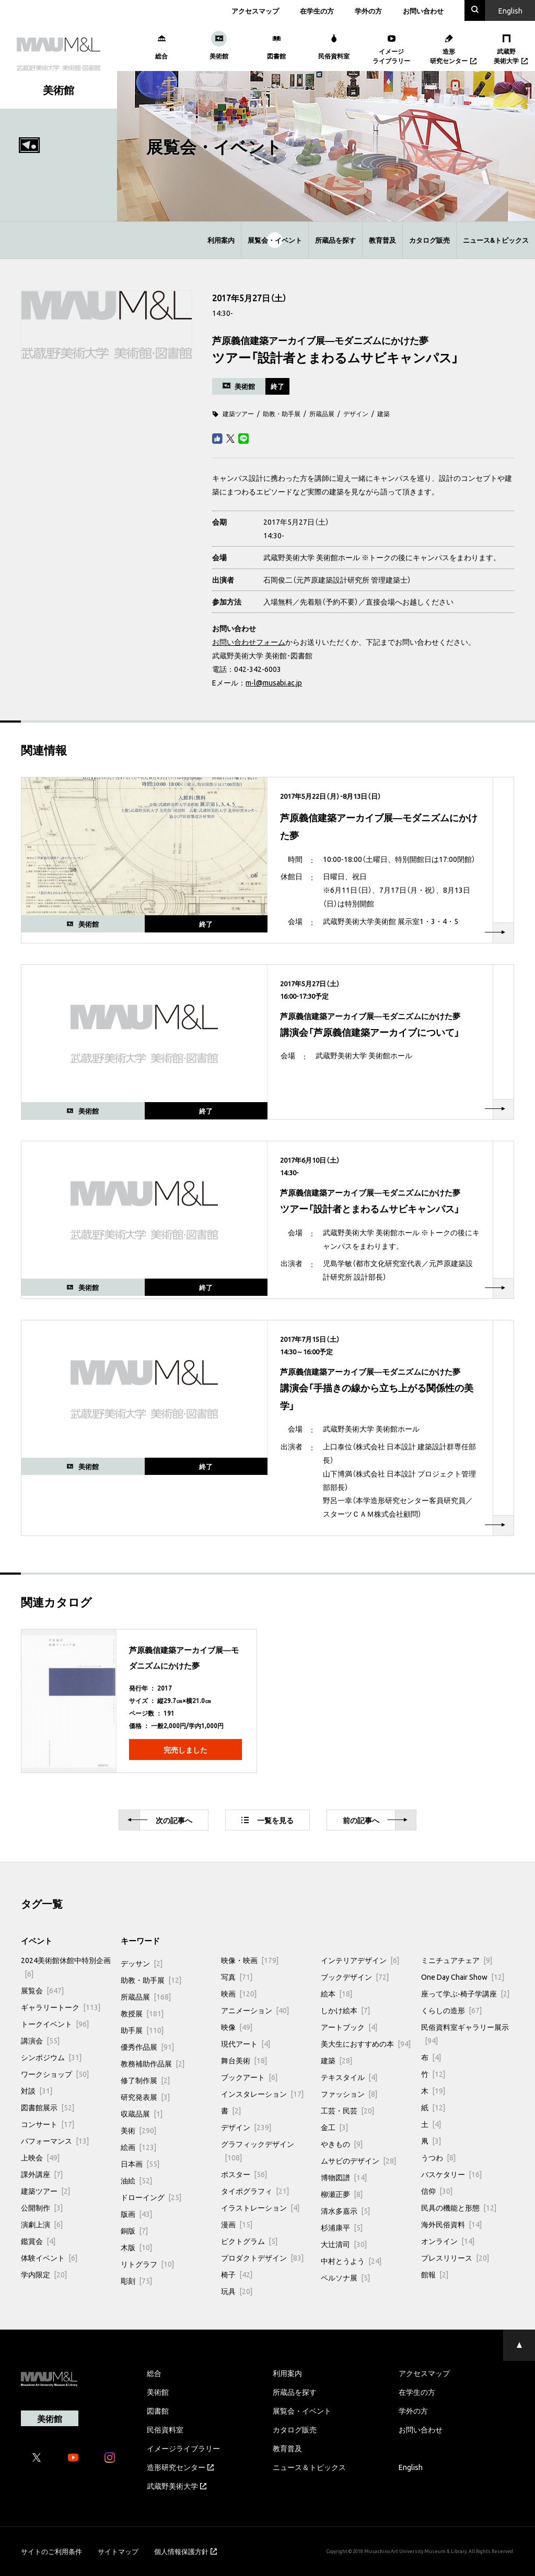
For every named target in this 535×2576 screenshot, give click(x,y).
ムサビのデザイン (358, 2160)
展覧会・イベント (275, 240)
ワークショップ (55, 2074)
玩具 (236, 2291)
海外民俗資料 (451, 2224)
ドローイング (151, 2197)
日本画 (140, 2163)
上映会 (40, 2157)
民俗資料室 (165, 2429)
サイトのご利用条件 (51, 2551)
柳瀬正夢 (342, 2194)
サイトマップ (118, 2551)
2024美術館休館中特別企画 (66, 1967)
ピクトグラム (249, 2241)
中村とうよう (351, 2260)
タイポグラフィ (255, 2190)
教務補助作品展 (152, 2063)
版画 (136, 2213)
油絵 (136, 2180)
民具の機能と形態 (458, 2207)
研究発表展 (145, 2096)
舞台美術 (244, 2060)
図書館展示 (47, 2107)
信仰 (436, 2190)
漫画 (236, 2224)
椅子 (236, 2274)
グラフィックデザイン (257, 2150)
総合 (154, 2373)
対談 (36, 2090)
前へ (375, 1820)
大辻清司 (344, 2244)
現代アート (245, 2043)
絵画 (138, 2147)
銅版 (134, 2230)
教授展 (142, 2013)
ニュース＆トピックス (309, 2467)
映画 (239, 1993)
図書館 (158, 2410)
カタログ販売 (429, 240)
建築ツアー (238, 413)
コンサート (47, 2124)
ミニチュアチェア (456, 1960)
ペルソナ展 (345, 2277)
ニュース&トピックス (496, 240)
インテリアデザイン (360, 1960)
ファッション (349, 2093)
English (411, 2467)
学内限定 (44, 2274)
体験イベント (49, 2257)
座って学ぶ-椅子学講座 (465, 1993)
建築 (383, 413)
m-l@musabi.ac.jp (274, 682)
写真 (236, 1976)
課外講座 (42, 2174)
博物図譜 (344, 2177)
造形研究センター (180, 2467)
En (510, 10)
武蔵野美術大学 (176, 2485)
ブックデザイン (355, 1976)
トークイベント (55, 2023)
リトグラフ (147, 2264)
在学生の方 (317, 11)
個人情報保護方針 (185, 2551)
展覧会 (42, 1990)
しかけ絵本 (345, 2010)
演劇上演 (42, 2224)
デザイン (355, 413)
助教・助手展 (281, 413)
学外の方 (368, 11)
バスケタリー (451, 2174)
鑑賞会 (38, 2241)
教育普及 (382, 240)
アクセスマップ (255, 11)
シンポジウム (51, 2057)
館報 (434, 2274)
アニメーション (255, 2010)
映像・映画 (249, 1960)
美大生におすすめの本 (366, 2043)
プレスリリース (455, 2257)
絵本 (336, 1993)
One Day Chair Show (462, 1976)
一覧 (267, 1820)
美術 (138, 2130)
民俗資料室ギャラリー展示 (465, 2034)
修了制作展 (145, 2080)
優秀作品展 (147, 2046)
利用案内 (221, 240)
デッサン (141, 1963)
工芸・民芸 (347, 2110)
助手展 (142, 2030)
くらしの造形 (451, 2010)
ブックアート (249, 2077)
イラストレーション (260, 2207)
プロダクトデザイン (262, 2257)
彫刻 (136, 2280)
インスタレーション (262, 2093)
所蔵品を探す (335, 240)
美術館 (158, 2391)
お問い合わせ (423, 11)
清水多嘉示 (345, 2210)
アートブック (349, 2027)
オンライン (447, 2241)
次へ (159, 1820)
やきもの (342, 2143)
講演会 (40, 2040)
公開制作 (42, 2207)
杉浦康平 (342, 2227)
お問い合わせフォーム (248, 641)
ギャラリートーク (60, 2007)
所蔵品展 (321, 413)
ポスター (244, 2174)
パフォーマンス (55, 2140)
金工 (334, 2127)
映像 (236, 2027)
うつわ (438, 2157)
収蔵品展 (141, 2113)
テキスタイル (349, 2077)
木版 (136, 2247)
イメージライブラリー (183, 2448)
